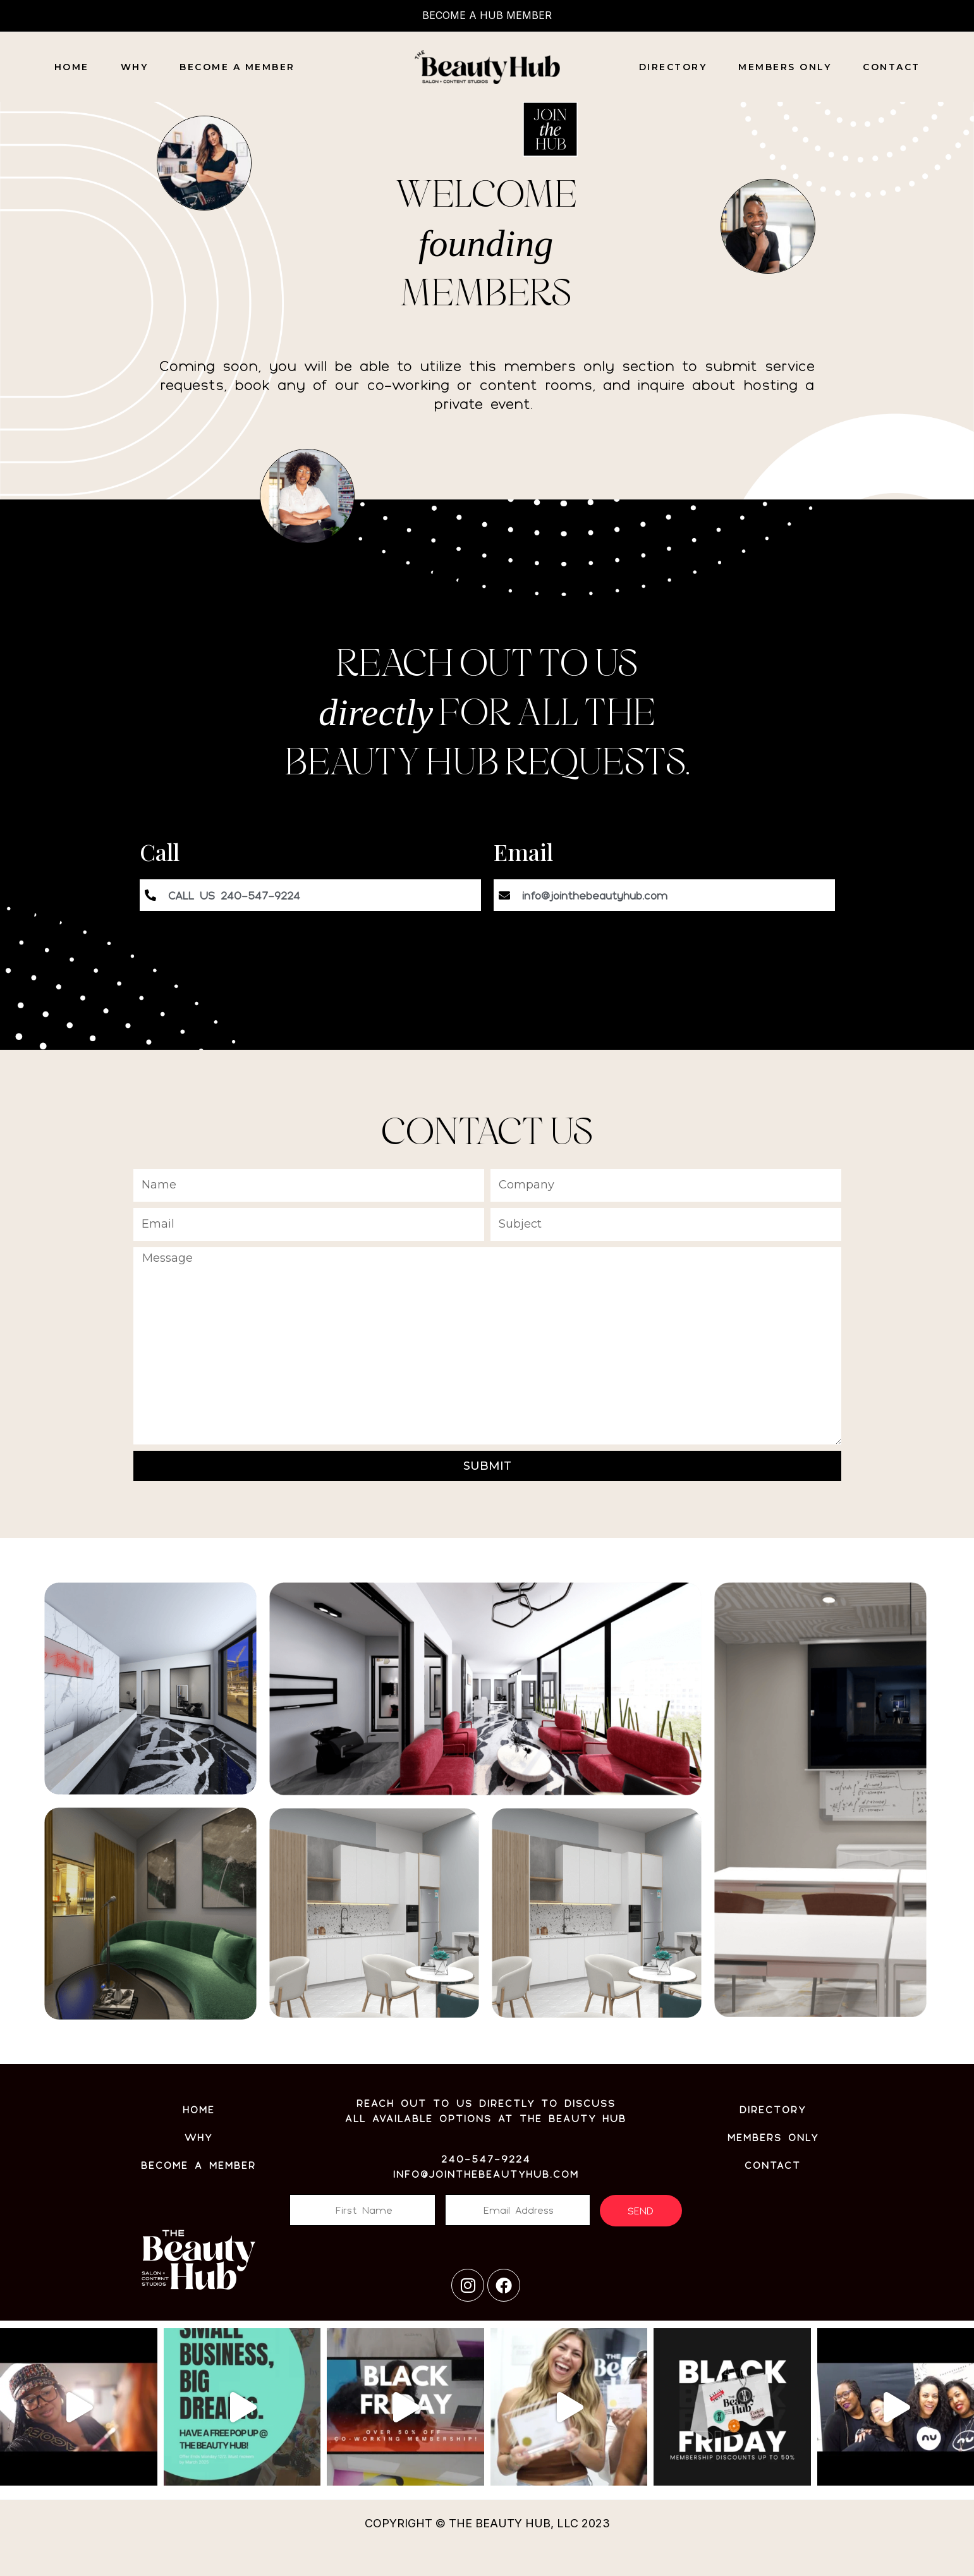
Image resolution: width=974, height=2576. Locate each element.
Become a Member (237, 67)
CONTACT (891, 67)
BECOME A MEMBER (198, 2165)
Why (135, 67)
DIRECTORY (673, 67)
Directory (773, 2109)
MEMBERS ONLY (784, 67)
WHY (198, 2137)
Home (71, 67)
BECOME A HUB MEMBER (487, 15)
